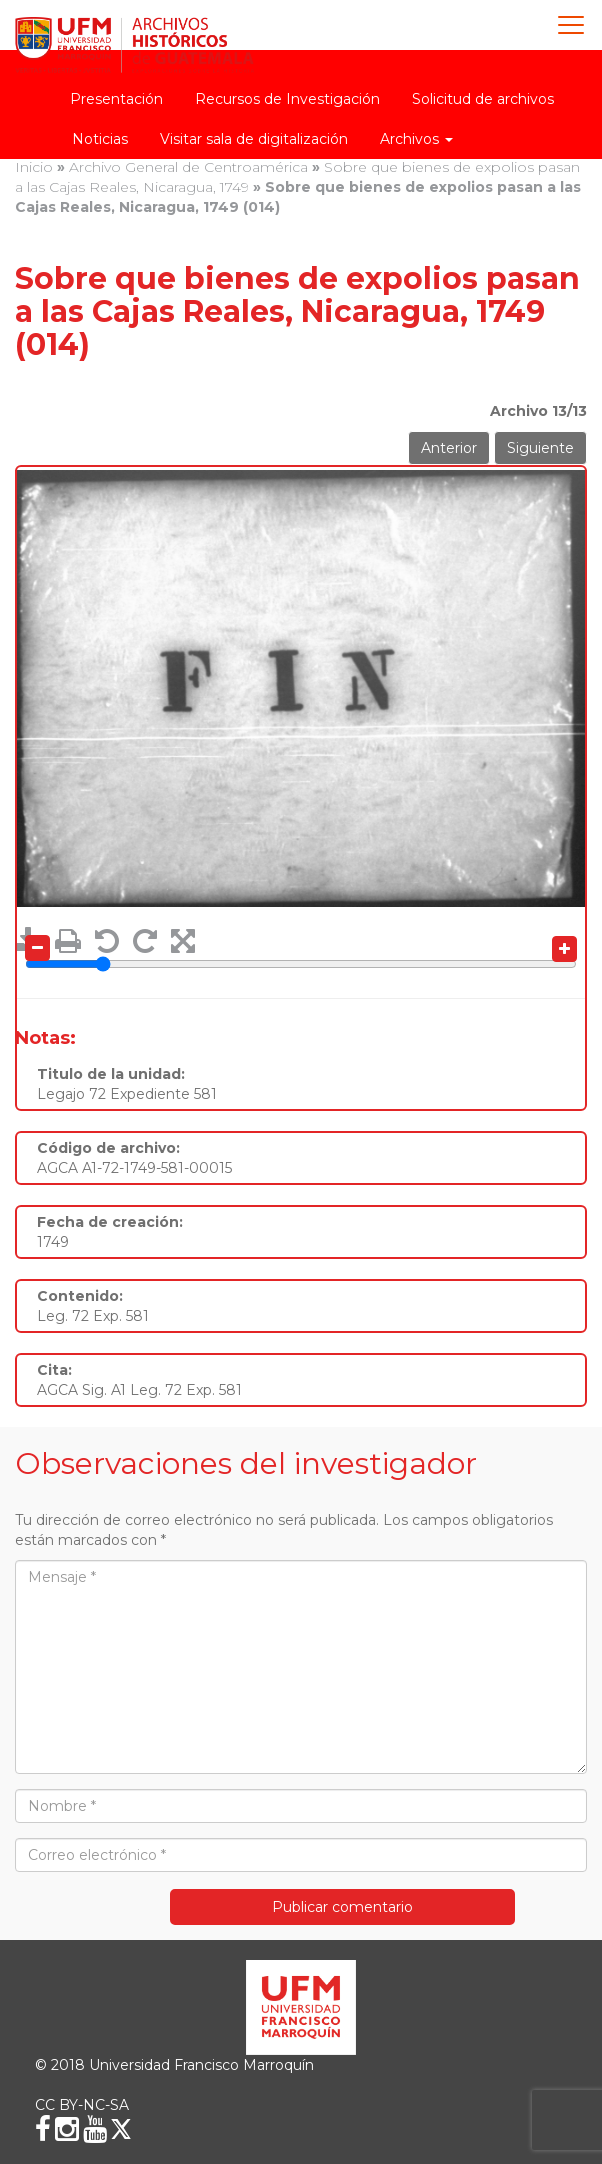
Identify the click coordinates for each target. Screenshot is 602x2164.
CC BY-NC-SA (82, 2105)
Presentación (116, 99)
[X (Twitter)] (121, 2129)
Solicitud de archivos (483, 99)
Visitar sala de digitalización (254, 139)
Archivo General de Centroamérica (188, 167)
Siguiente (540, 448)
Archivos (416, 139)
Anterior (449, 448)
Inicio (34, 167)
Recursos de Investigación (287, 99)
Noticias (100, 139)
